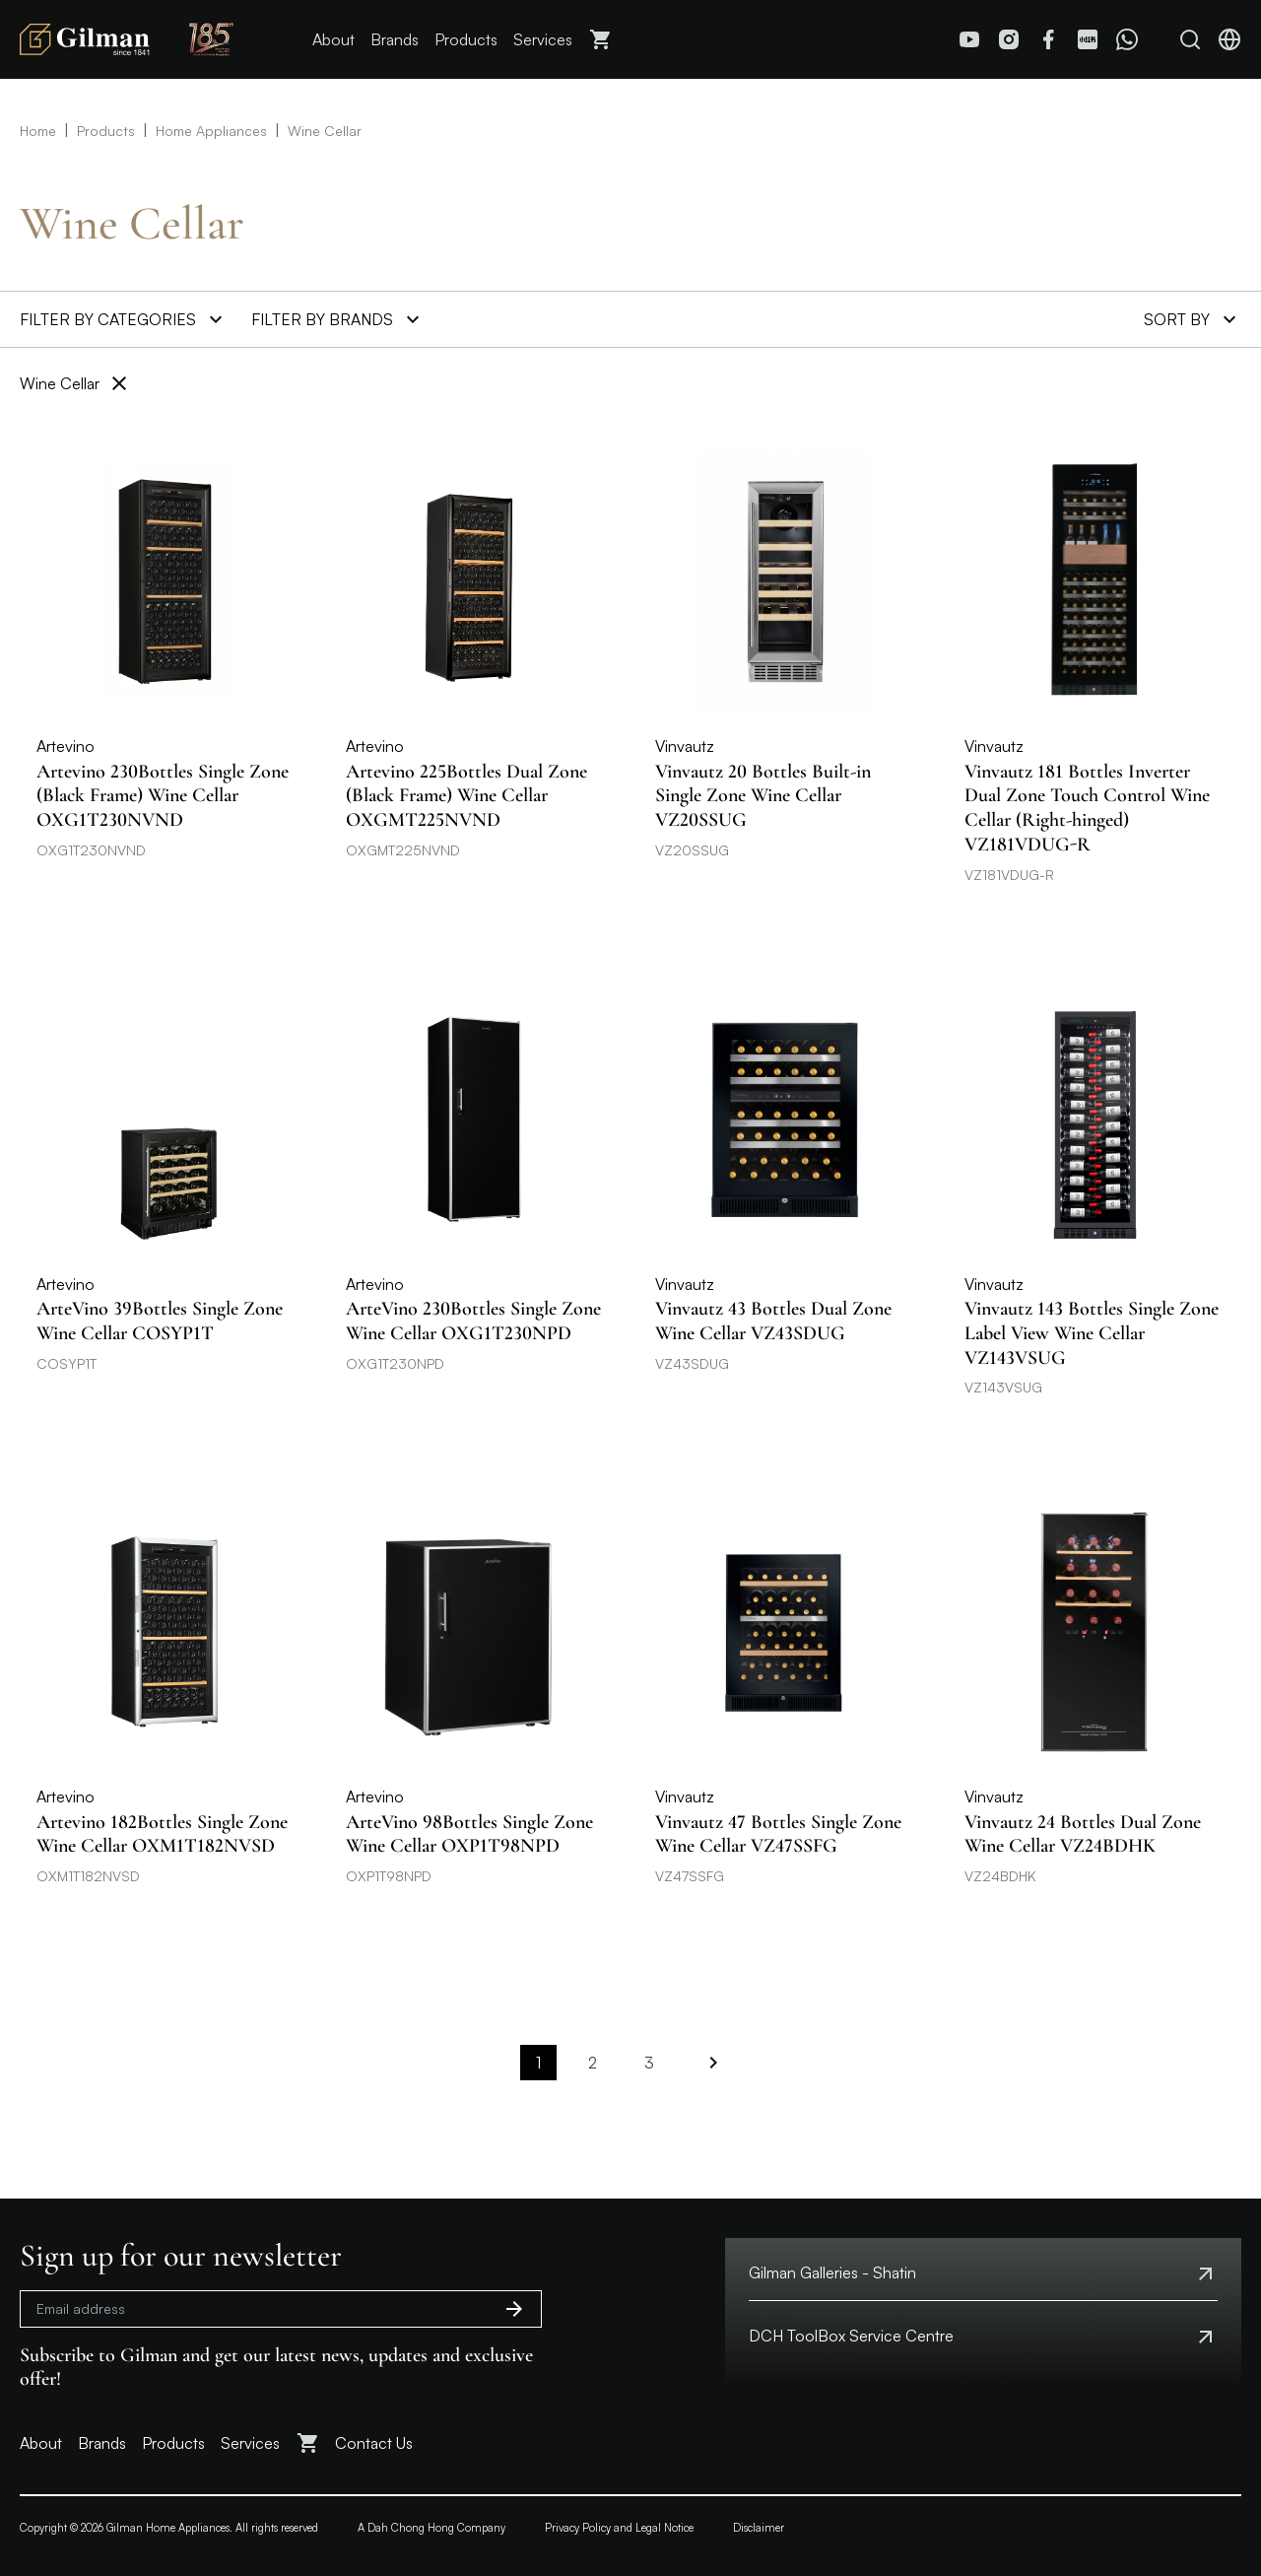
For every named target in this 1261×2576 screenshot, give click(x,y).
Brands (394, 39)
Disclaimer (758, 2528)
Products (466, 39)
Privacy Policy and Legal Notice (619, 2528)
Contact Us (374, 2443)
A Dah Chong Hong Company (431, 2528)
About (333, 39)
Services (542, 39)
